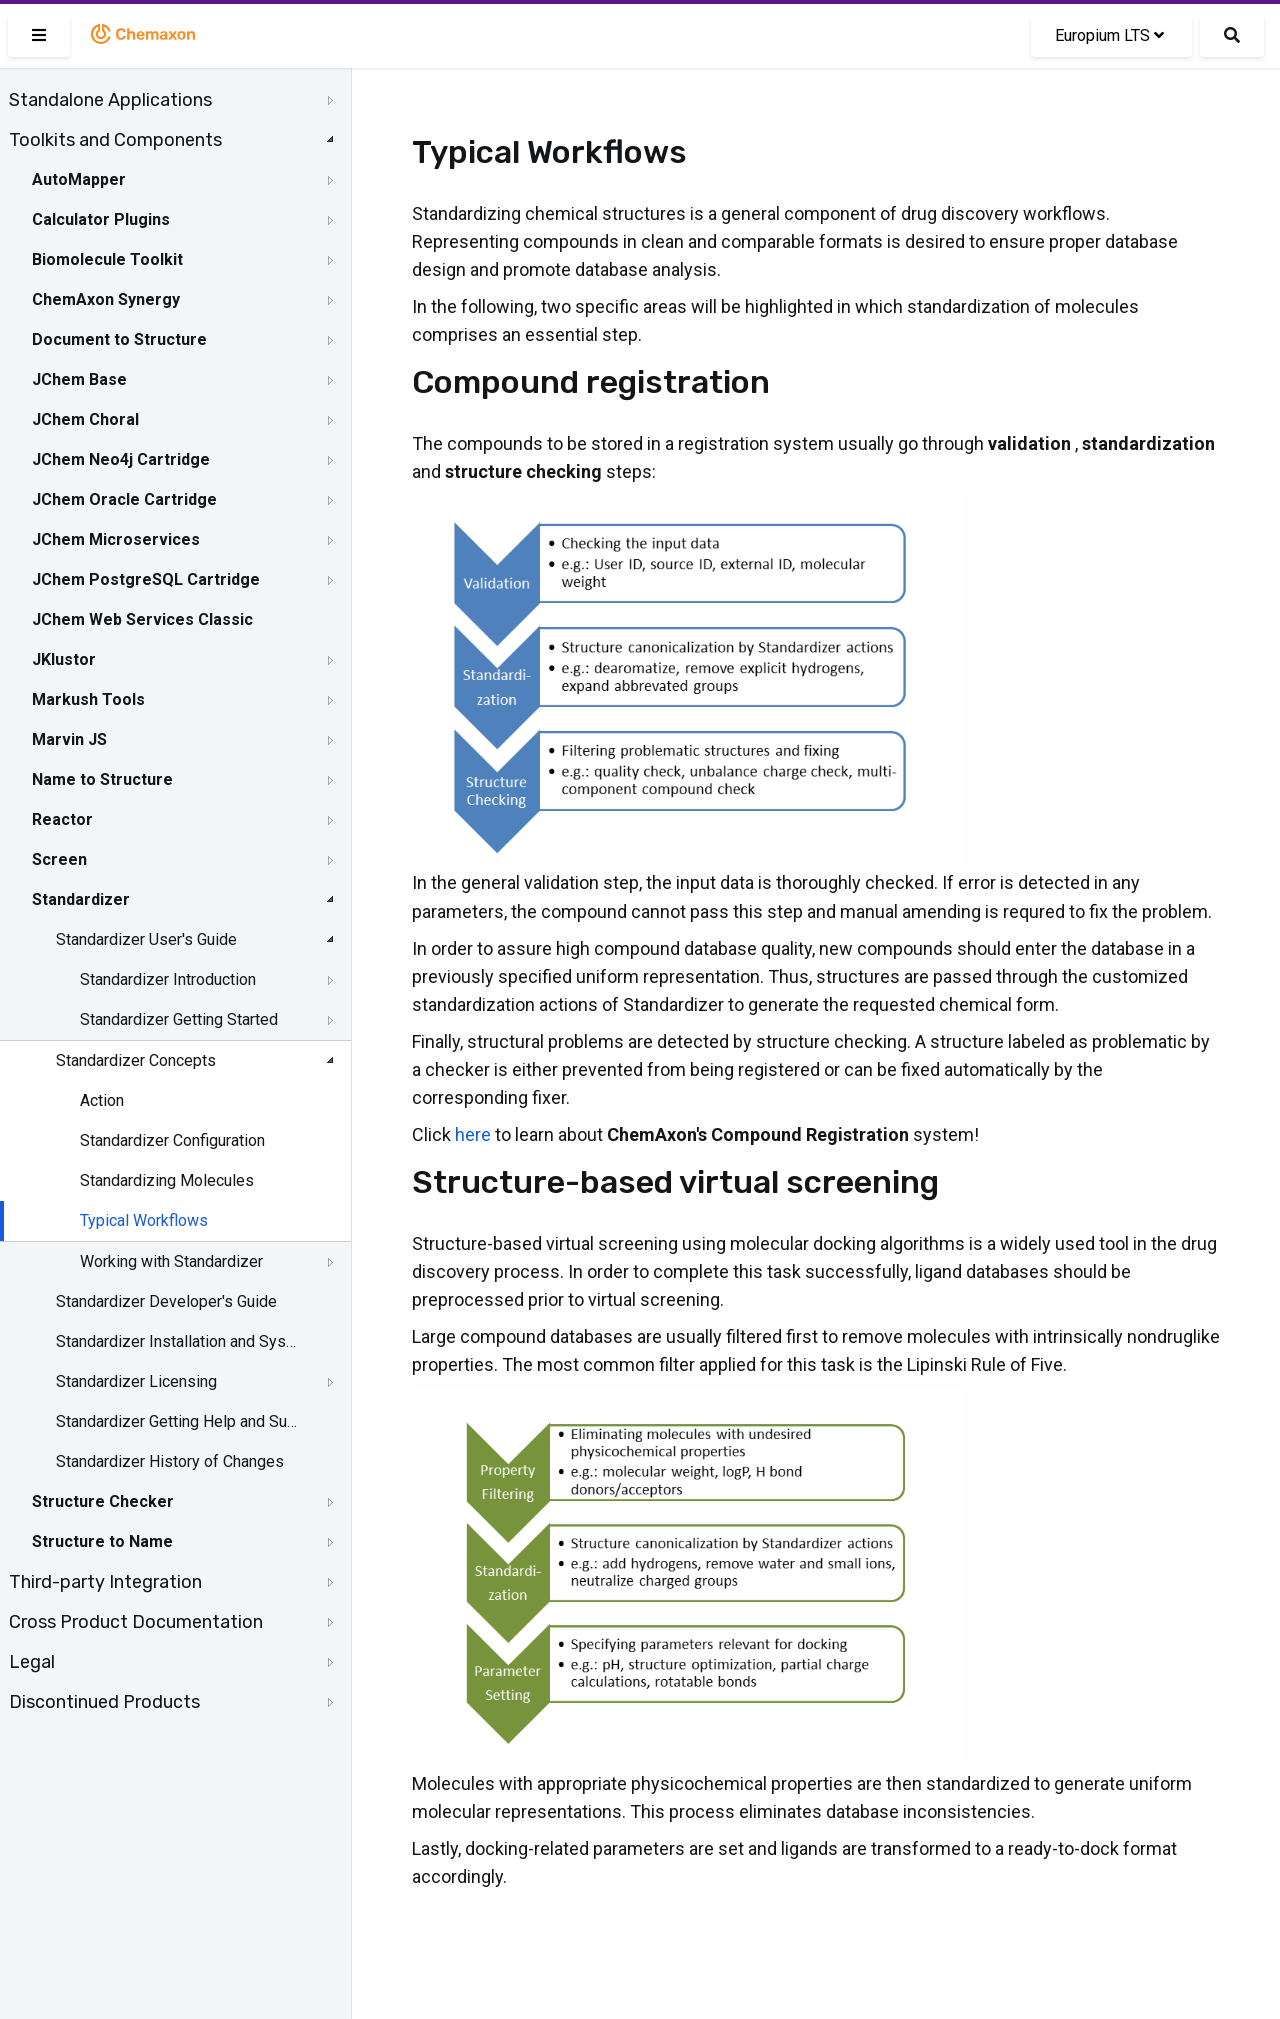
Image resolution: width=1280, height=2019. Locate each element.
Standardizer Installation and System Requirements (177, 1341)
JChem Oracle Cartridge (124, 499)
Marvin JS (69, 739)
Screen (59, 859)
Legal (32, 1662)
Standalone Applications (110, 100)
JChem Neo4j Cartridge (121, 459)
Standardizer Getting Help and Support (177, 1421)
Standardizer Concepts (136, 1060)
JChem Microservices (116, 539)
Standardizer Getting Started (179, 1019)
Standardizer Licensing (136, 1381)
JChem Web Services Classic (142, 619)
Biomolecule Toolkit (107, 259)
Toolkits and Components (115, 140)
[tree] (175, 901)
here (473, 1134)
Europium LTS (1109, 35)
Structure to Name (102, 1541)
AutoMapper (79, 179)
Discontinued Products (104, 1702)
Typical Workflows (144, 1220)
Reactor (62, 819)
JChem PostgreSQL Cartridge (146, 579)
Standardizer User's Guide (146, 939)
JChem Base (79, 379)
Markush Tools (88, 699)
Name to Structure (102, 779)
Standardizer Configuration (172, 1140)
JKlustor (64, 659)
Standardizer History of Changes (170, 1461)
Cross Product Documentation (136, 1622)
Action (102, 1100)
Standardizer (81, 899)
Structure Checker (103, 1501)
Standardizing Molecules (167, 1180)
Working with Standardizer (171, 1261)
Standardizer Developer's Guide (166, 1301)
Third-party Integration (105, 1582)
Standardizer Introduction (168, 979)
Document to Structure (119, 339)
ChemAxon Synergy (106, 299)
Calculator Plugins (101, 219)
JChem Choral (85, 419)
